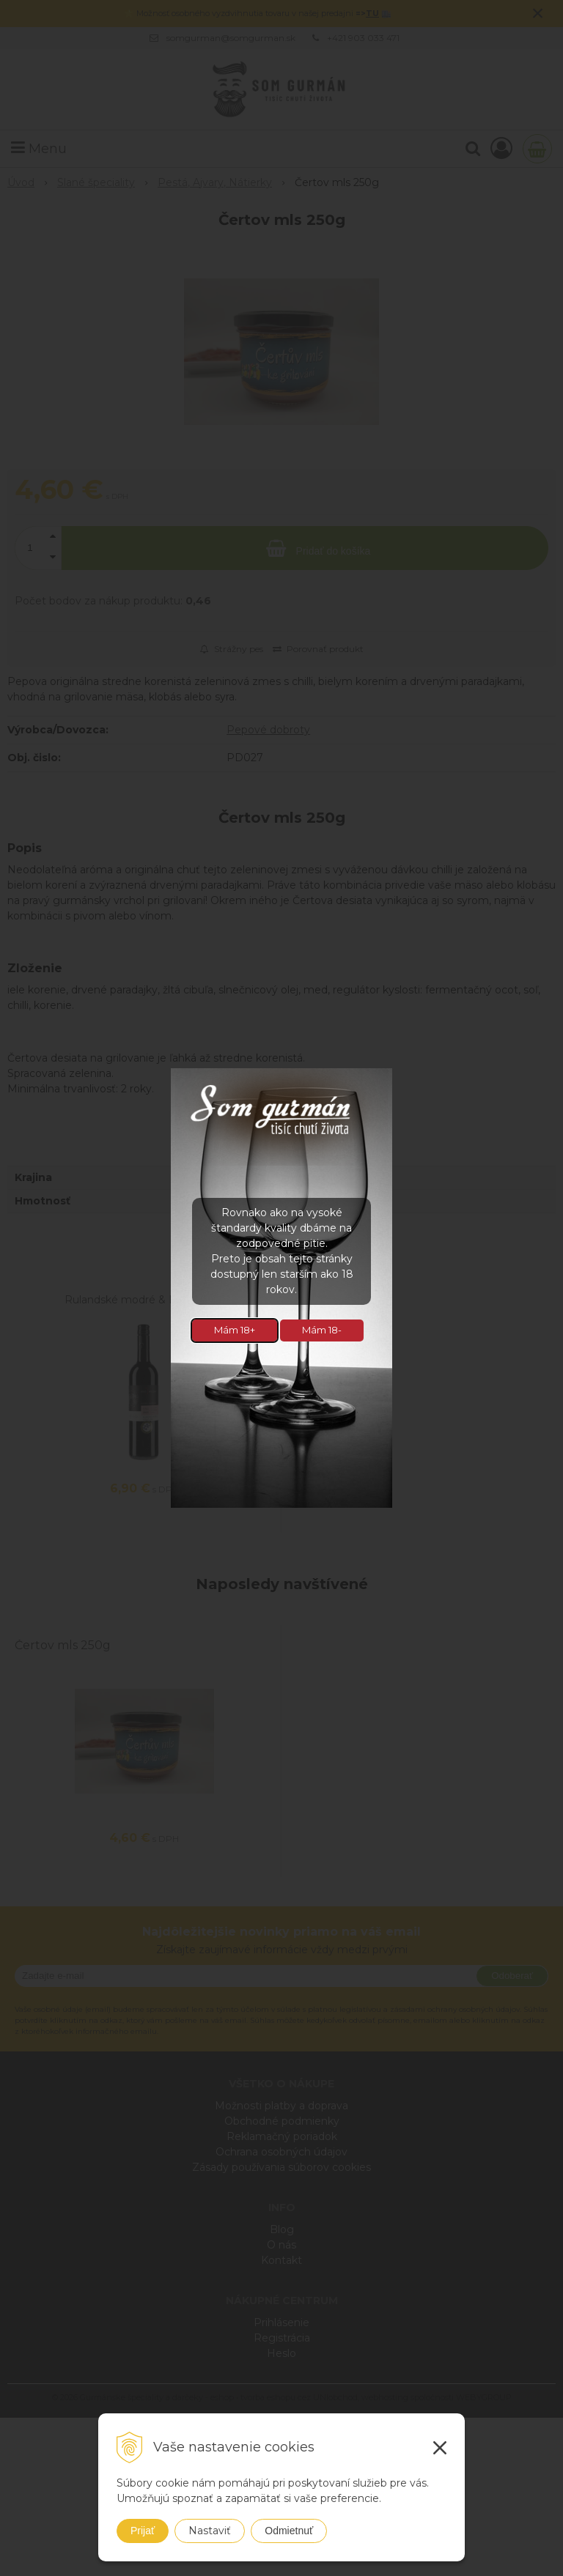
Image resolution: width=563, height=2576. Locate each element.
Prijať (142, 2530)
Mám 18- (322, 1330)
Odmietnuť (289, 2530)
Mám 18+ (234, 1330)
